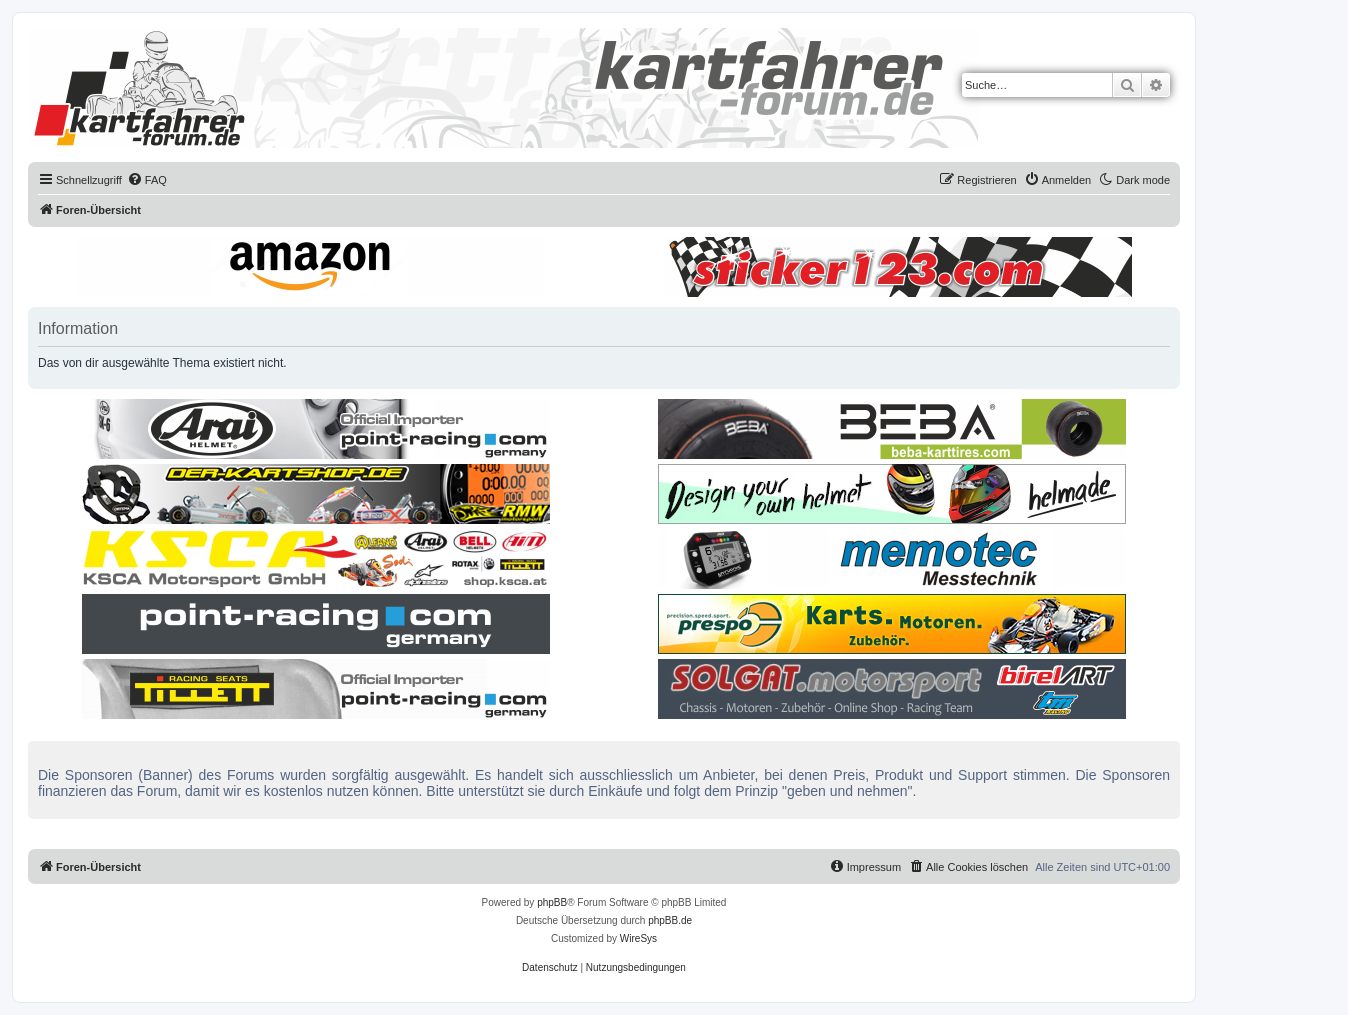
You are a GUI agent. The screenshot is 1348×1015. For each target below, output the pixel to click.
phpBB (552, 902)
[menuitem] (147, 180)
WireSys (638, 938)
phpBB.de (670, 920)
